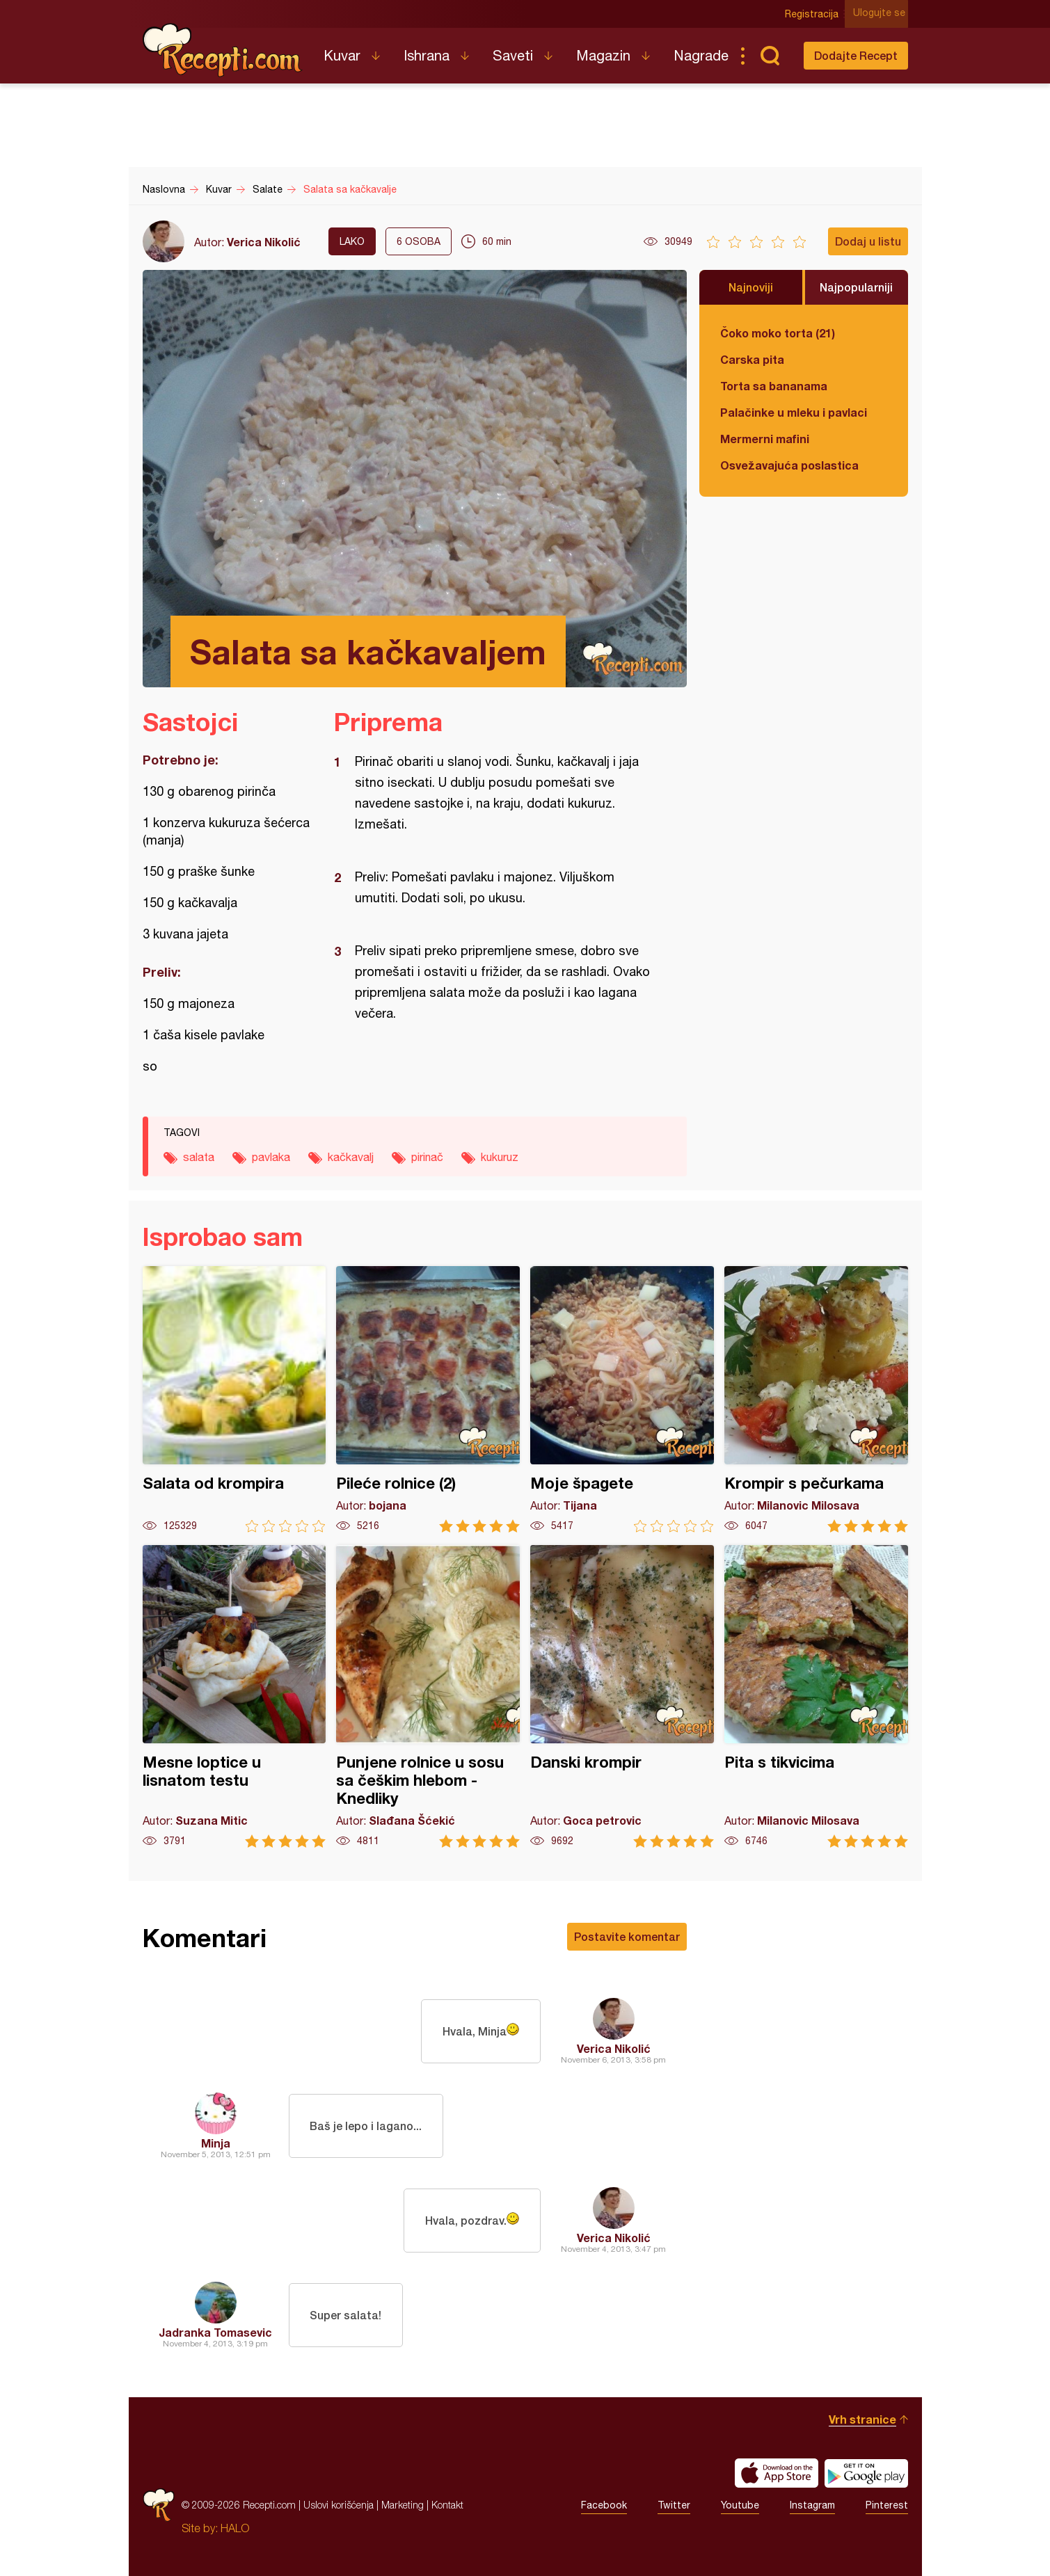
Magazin (603, 55)
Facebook (604, 2505)
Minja (215, 2143)
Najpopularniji (856, 287)
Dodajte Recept (856, 55)
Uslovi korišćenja (338, 2505)
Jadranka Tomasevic (215, 2332)
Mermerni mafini (764, 438)
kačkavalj (351, 1157)
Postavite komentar (627, 1936)
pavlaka (271, 1157)
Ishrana (427, 55)
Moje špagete (622, 1399)
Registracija (814, 13)
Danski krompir (622, 1696)
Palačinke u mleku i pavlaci (793, 412)
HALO (235, 2528)
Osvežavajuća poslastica (789, 465)
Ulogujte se (882, 13)
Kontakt (447, 2505)
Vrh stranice (862, 2419)
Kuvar (342, 55)
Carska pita (752, 359)
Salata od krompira (234, 1399)
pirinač (427, 1157)
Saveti (513, 55)
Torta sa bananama (773, 385)
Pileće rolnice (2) (428, 1399)
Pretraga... (770, 55)
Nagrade (701, 55)
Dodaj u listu (868, 241)
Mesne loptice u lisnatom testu (234, 1696)
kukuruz (499, 1157)
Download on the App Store (776, 2473)
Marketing (402, 2505)
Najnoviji (751, 287)
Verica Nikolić (264, 241)
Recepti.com (223, 50)
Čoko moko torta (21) (777, 332)
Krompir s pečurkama (816, 1399)
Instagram (812, 2505)
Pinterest (887, 2505)
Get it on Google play (866, 2473)
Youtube (740, 2505)
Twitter (674, 2505)
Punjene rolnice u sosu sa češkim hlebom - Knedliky (428, 1696)
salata (198, 1157)
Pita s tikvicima (816, 1696)
